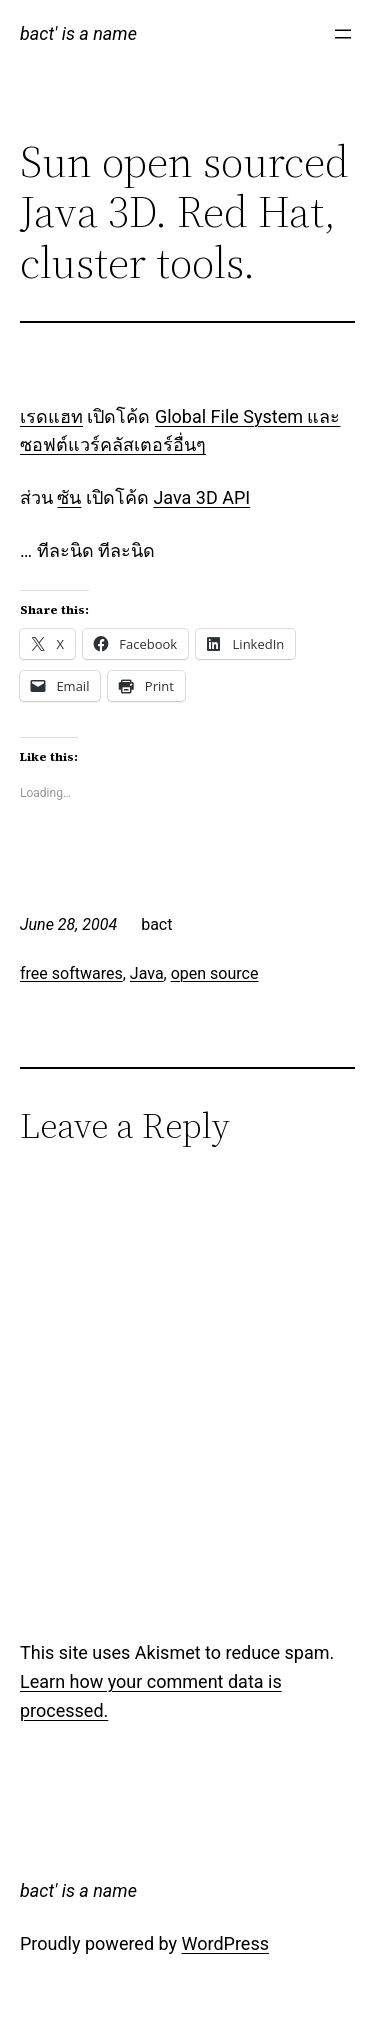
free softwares (71, 973)
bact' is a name (78, 33)
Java (147, 973)
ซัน (69, 497)
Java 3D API (201, 497)
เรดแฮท (51, 416)
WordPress (225, 1943)
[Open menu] (343, 34)
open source (215, 973)
